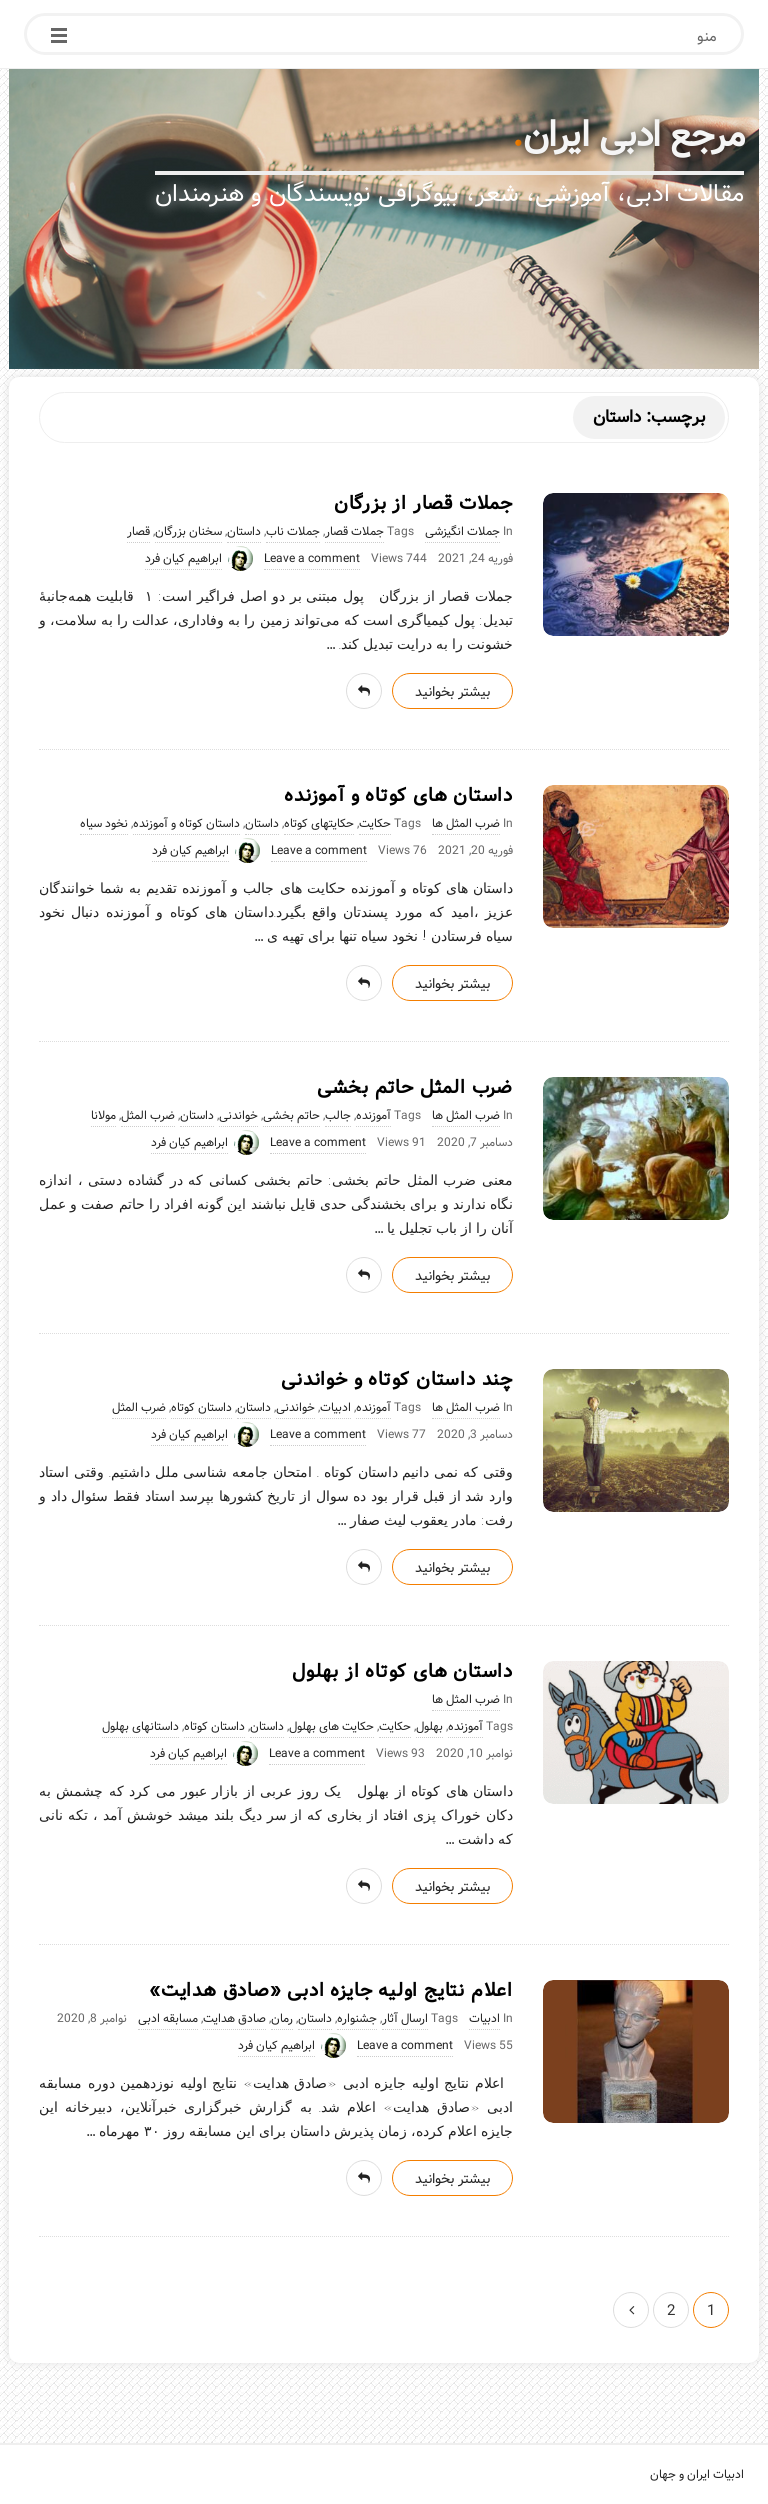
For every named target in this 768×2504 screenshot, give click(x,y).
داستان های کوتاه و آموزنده (398, 796)
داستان (244, 532)
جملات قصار (354, 532)
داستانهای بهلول (140, 1727)
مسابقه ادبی (168, 2019)
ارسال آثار (405, 2019)
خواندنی (238, 1116)
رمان (282, 2019)
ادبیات (335, 1408)
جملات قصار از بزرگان (423, 504)
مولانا (103, 1116)
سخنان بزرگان (188, 532)
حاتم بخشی (291, 1116)
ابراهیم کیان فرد (183, 559)
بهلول (429, 1727)
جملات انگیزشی (462, 532)
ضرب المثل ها (466, 824)
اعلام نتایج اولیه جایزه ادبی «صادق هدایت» (331, 1991)
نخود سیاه (104, 824)
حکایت (375, 824)
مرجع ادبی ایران (634, 136)
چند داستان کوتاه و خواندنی (397, 1380)
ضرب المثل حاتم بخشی (415, 1088)
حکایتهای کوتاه (319, 824)
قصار (138, 532)
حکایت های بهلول (331, 1727)
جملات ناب (293, 532)
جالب (338, 1116)
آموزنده (373, 1116)
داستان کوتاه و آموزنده (186, 824)
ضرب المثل (148, 1116)
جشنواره (357, 2019)
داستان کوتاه (201, 1408)
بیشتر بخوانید (452, 692)
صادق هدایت (234, 2019)
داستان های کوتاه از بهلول (402, 1672)
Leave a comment (312, 559)
